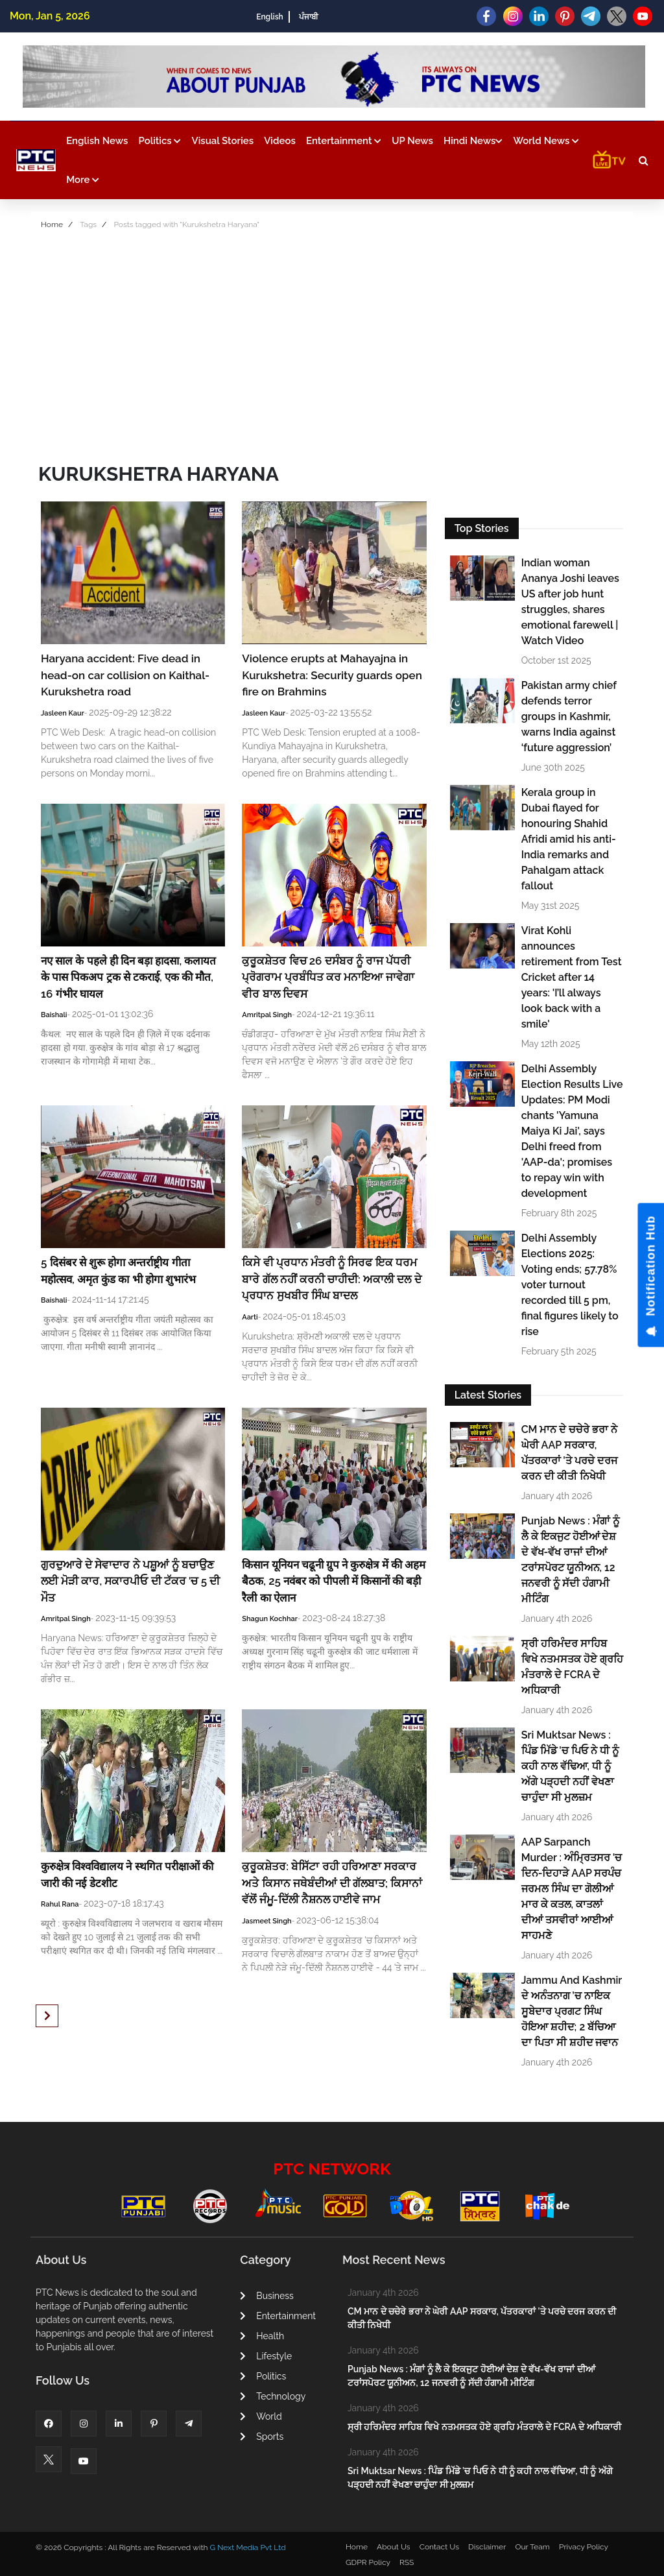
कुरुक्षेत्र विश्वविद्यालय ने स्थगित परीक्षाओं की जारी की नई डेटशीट (127, 1875)
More (82, 180)
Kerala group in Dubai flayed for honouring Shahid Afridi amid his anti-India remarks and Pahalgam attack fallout (568, 839)
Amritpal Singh (267, 1015)
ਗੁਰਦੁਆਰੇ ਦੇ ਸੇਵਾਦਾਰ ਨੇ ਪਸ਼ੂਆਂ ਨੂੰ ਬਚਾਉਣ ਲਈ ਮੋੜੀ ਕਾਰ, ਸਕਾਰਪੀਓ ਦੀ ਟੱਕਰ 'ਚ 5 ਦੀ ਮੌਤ (130, 1581)
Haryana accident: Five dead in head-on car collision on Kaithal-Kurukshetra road (125, 675)
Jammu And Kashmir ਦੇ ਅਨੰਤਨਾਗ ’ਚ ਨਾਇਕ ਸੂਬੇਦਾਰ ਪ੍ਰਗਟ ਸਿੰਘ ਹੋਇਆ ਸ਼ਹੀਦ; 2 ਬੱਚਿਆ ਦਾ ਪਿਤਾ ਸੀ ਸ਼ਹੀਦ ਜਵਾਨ (571, 2011)
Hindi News (473, 141)
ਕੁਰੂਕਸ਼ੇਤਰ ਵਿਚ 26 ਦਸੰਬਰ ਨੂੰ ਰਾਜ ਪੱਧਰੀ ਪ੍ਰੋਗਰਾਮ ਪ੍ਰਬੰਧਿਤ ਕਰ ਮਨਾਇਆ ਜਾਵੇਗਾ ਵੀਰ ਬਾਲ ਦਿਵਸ (328, 977)
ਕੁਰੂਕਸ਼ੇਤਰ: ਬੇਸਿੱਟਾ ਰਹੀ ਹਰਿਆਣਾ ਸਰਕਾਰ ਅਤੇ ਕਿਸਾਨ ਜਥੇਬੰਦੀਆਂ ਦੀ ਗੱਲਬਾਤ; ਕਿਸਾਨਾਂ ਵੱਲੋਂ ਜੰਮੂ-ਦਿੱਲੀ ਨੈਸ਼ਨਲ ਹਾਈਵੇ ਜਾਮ (332, 1883)
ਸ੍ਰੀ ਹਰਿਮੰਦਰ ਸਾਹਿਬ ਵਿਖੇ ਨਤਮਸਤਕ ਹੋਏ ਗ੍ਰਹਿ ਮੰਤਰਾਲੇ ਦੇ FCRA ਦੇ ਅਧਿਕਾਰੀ (572, 1666)
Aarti (249, 1317)
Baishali (54, 1015)
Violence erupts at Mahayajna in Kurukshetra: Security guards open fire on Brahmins (331, 675)
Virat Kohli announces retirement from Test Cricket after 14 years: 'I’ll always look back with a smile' (571, 977)
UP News (412, 141)
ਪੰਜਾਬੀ (308, 16)
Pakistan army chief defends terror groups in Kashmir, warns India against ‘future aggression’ (569, 716)
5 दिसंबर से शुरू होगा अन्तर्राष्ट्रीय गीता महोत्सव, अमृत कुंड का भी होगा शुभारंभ (118, 1271)
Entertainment (343, 141)
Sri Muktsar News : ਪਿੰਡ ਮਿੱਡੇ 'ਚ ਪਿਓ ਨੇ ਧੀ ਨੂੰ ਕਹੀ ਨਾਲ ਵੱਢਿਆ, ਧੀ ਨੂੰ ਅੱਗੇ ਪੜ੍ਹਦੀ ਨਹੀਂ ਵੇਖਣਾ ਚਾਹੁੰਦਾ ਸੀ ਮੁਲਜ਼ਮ (570, 1766)
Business (266, 2296)
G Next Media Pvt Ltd (247, 2547)
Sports (261, 2436)
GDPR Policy (368, 2562)
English (269, 16)
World (260, 2416)
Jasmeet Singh (266, 1921)
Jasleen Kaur (62, 713)
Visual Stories (223, 141)
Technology (272, 2396)
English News (97, 141)
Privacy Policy (583, 2546)
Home (52, 224)
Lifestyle (266, 2356)
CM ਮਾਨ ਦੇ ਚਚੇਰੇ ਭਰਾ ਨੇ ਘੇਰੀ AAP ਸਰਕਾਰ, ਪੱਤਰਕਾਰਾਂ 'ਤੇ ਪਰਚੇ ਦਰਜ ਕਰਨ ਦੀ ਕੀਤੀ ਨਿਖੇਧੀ (569, 1452)
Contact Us (439, 2546)
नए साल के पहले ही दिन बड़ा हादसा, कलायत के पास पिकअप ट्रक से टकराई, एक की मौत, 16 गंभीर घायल (128, 977)
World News (546, 141)
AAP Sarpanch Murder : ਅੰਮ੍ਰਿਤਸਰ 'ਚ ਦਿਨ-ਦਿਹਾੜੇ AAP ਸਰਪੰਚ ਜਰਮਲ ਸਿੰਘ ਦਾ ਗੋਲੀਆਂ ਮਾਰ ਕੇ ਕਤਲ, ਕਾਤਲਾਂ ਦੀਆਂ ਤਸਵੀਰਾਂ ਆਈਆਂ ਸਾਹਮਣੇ (571, 1889)
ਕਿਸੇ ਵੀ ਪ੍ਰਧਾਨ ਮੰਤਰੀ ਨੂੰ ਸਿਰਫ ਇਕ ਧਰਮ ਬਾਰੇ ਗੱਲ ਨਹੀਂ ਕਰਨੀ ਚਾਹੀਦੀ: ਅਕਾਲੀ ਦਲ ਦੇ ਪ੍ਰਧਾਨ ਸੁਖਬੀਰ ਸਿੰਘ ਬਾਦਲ (331, 1279)
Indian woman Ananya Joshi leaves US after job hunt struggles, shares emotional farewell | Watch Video (570, 602)
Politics (159, 141)
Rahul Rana (60, 1904)
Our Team (532, 2546)
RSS (406, 2562)
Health (262, 2336)
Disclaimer (487, 2546)
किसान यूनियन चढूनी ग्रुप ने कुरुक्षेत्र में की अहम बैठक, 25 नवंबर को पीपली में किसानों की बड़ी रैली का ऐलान (333, 1581)
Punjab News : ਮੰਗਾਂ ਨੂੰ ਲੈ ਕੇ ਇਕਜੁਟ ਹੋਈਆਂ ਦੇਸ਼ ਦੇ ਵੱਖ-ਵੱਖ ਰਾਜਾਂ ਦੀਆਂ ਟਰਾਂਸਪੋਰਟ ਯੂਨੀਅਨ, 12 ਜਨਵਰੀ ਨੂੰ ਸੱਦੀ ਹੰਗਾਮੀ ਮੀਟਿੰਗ (570, 1560)
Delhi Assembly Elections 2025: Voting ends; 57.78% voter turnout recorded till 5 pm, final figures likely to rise (570, 1285)
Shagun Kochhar (270, 1619)
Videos (280, 141)
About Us (393, 2546)
